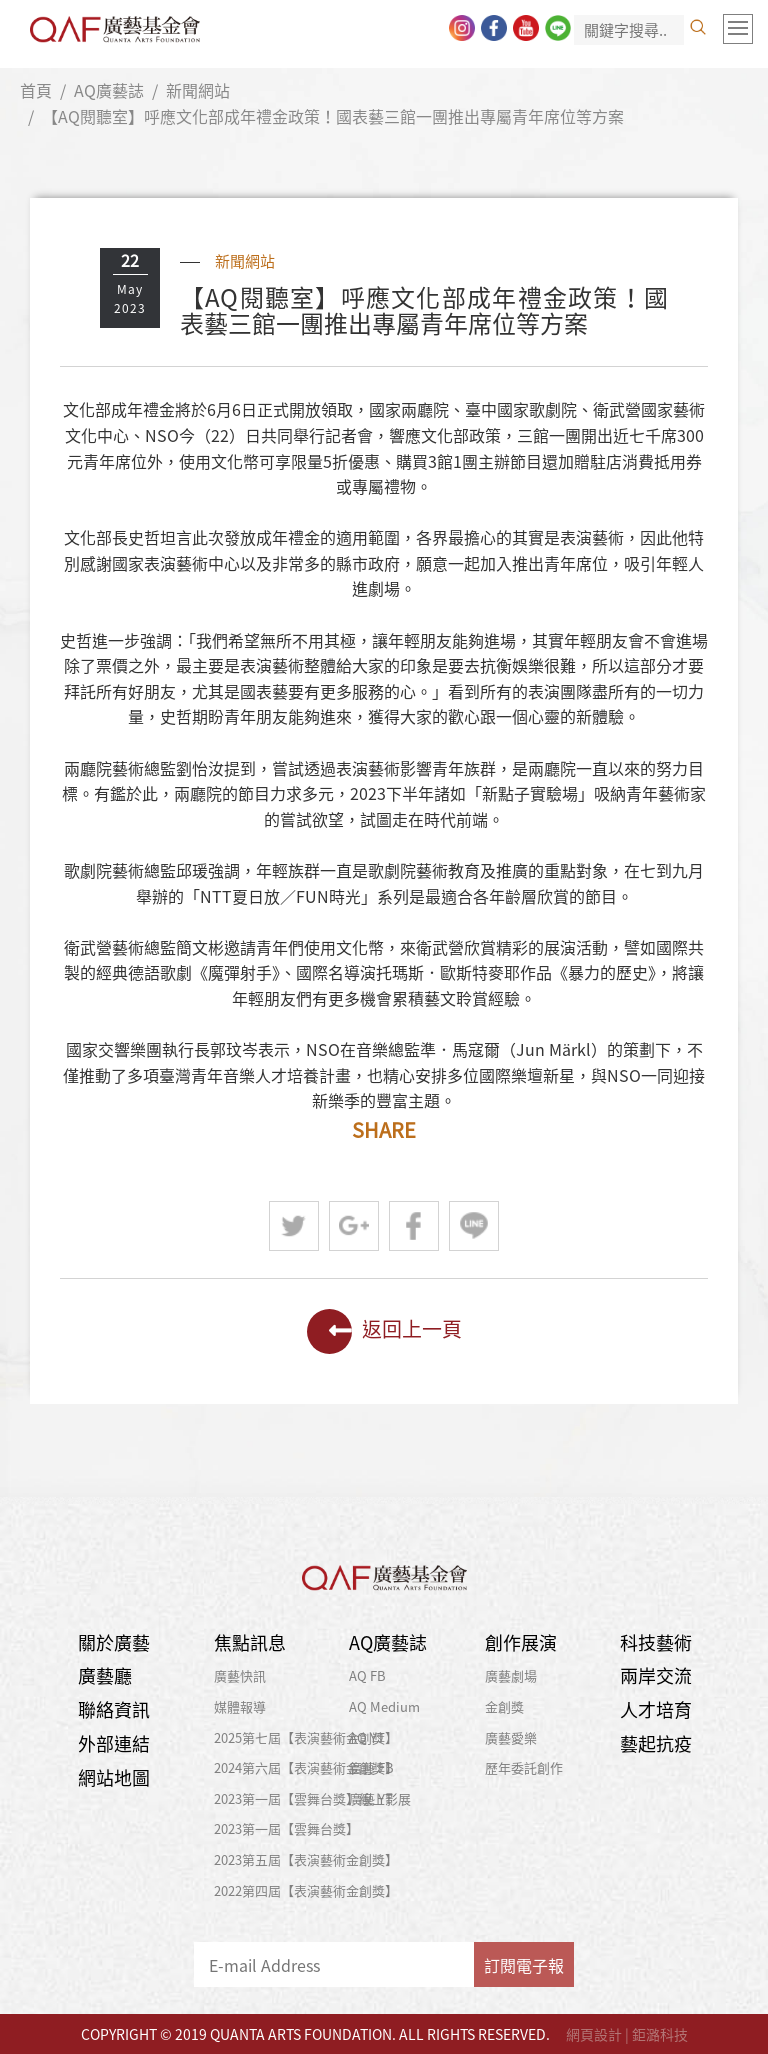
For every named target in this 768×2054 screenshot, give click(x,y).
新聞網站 (198, 90)
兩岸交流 (656, 1675)
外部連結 (114, 1743)
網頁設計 (594, 2034)
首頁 (36, 90)
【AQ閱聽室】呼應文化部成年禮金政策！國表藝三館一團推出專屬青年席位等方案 (333, 116)
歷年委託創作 (524, 1767)
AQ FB (367, 1675)
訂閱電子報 (524, 1965)
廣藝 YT (371, 1798)
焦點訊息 (250, 1642)
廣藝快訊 (240, 1675)
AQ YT (367, 1737)
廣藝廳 (105, 1675)
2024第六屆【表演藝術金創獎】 (306, 1767)
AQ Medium (384, 1706)
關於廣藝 (114, 1642)
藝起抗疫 (656, 1743)
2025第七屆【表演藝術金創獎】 (306, 1737)
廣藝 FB (371, 1767)
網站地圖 (114, 1777)
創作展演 (521, 1642)
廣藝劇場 (511, 1675)
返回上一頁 (384, 1331)
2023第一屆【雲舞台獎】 (286, 1828)
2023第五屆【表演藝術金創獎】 (306, 1859)
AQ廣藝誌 (109, 90)
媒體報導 (240, 1706)
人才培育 (656, 1709)
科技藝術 (656, 1642)
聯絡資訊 (114, 1709)
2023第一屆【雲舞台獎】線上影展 (312, 1798)
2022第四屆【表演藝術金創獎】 (306, 1890)
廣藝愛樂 (511, 1737)
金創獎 (504, 1706)
